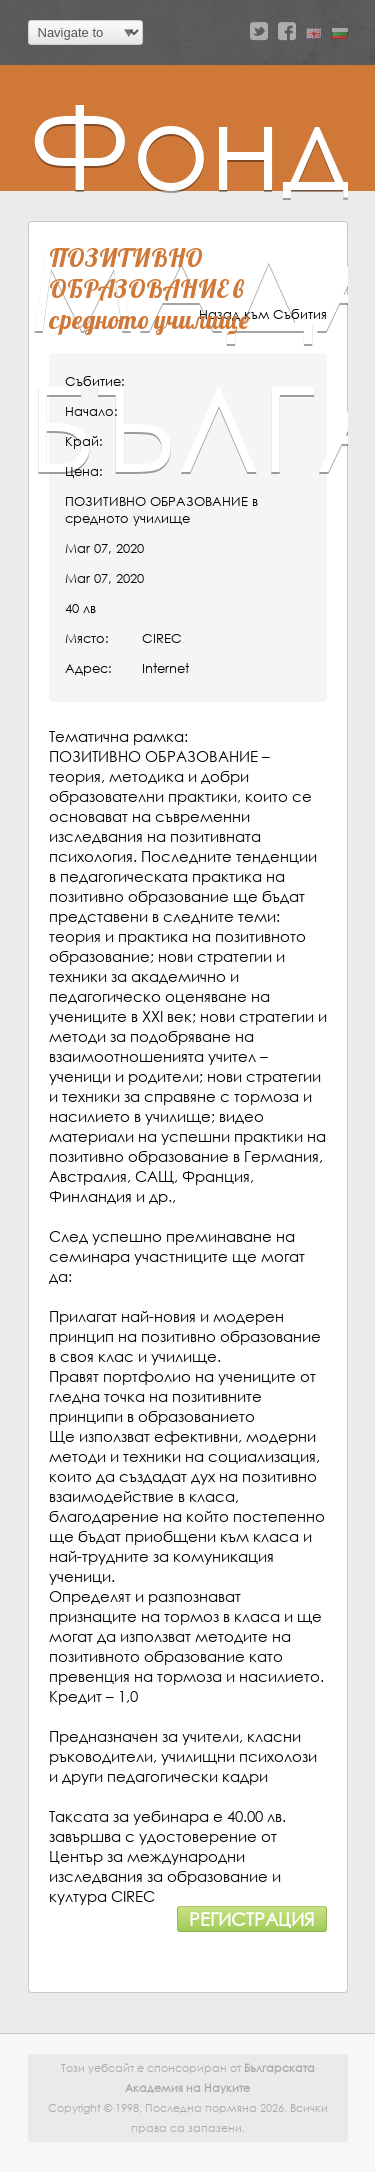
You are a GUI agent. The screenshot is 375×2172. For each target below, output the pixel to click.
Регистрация (252, 1919)
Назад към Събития (263, 314)
